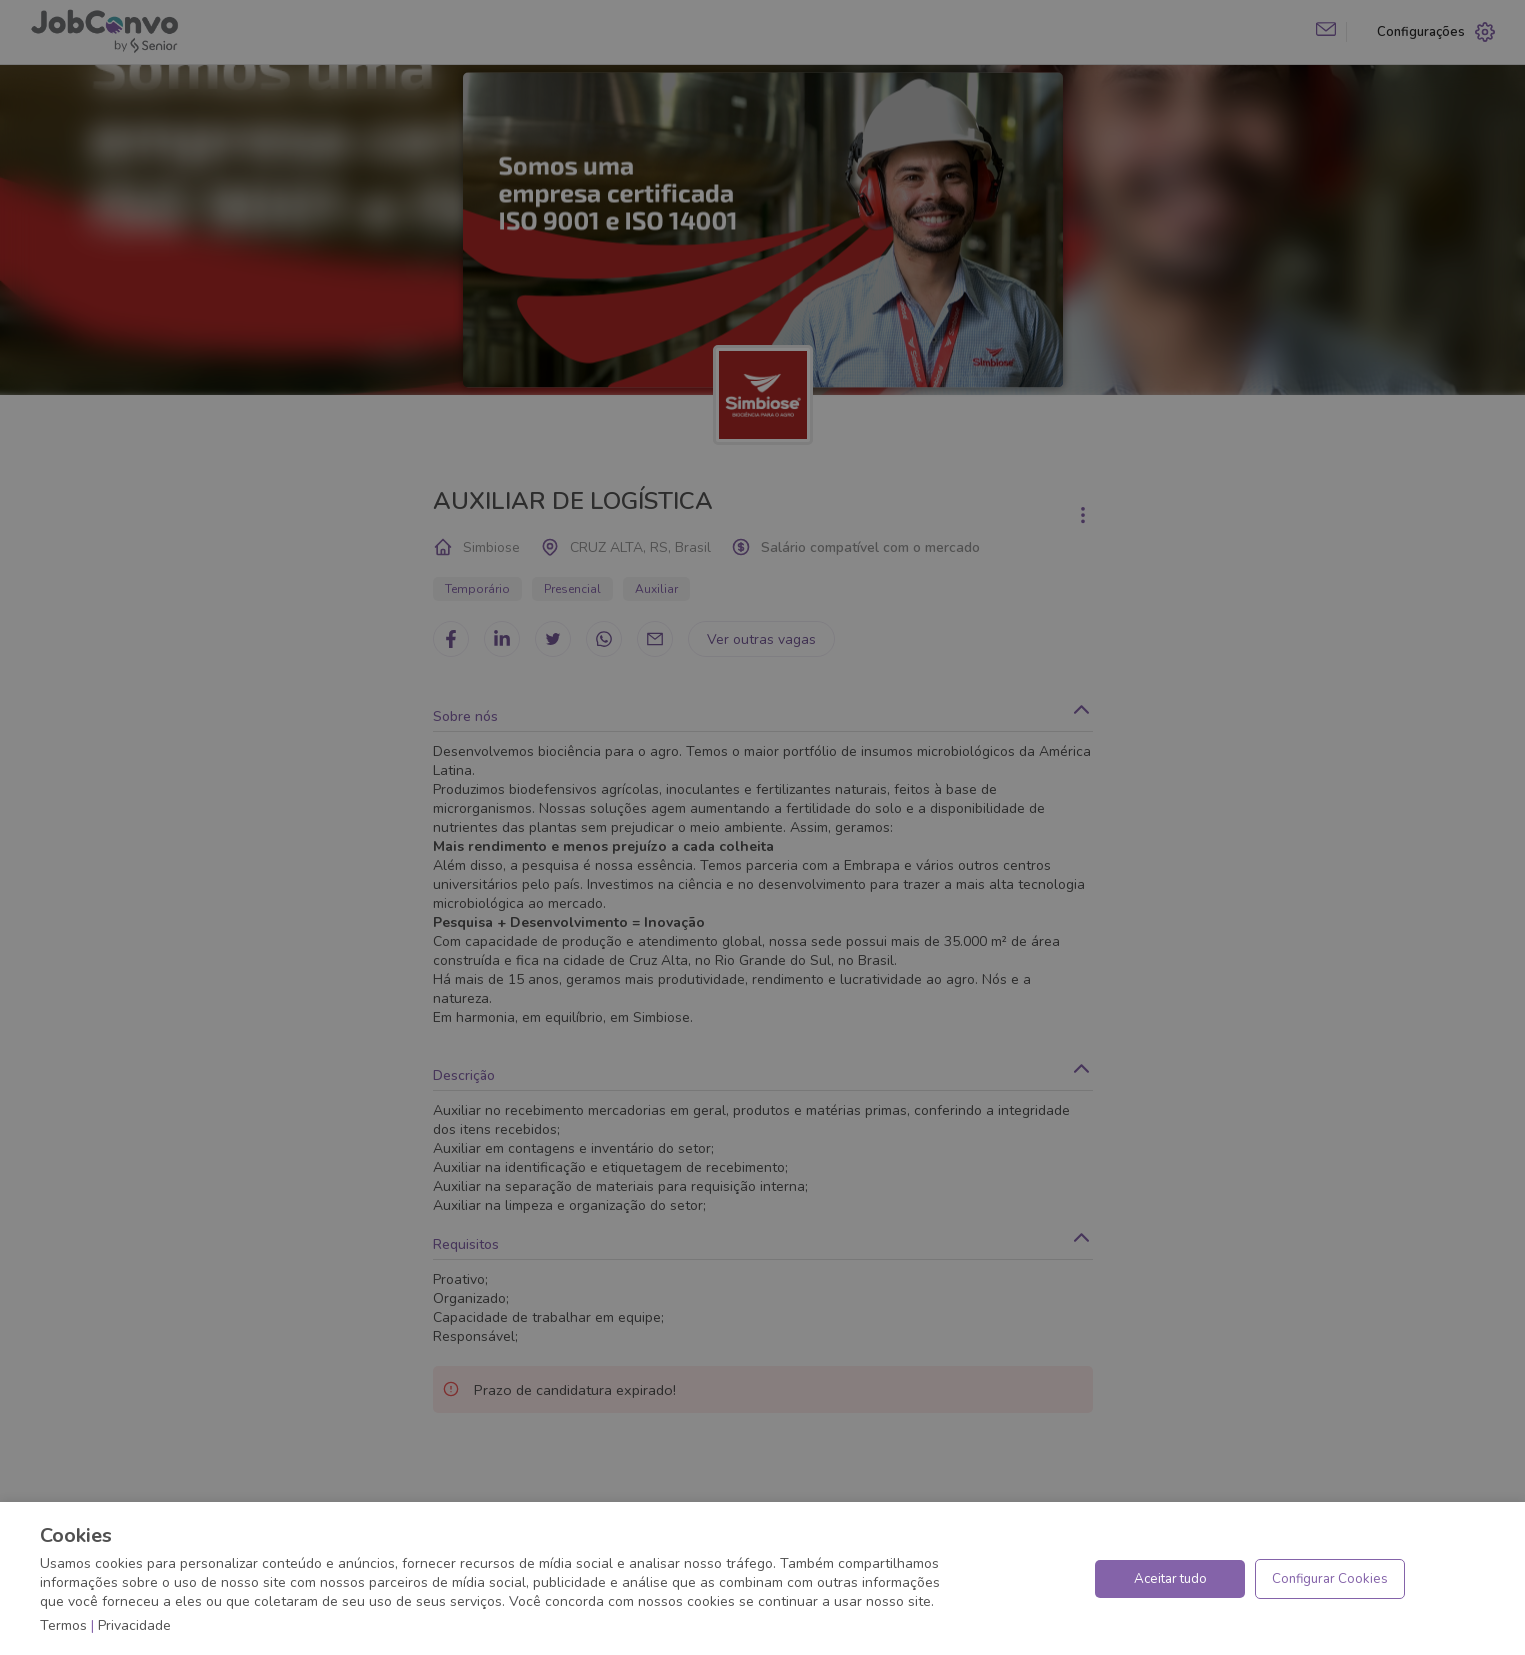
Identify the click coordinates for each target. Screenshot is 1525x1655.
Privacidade (134, 1625)
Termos (63, 1625)
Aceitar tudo (1170, 1579)
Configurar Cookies (1330, 1579)
